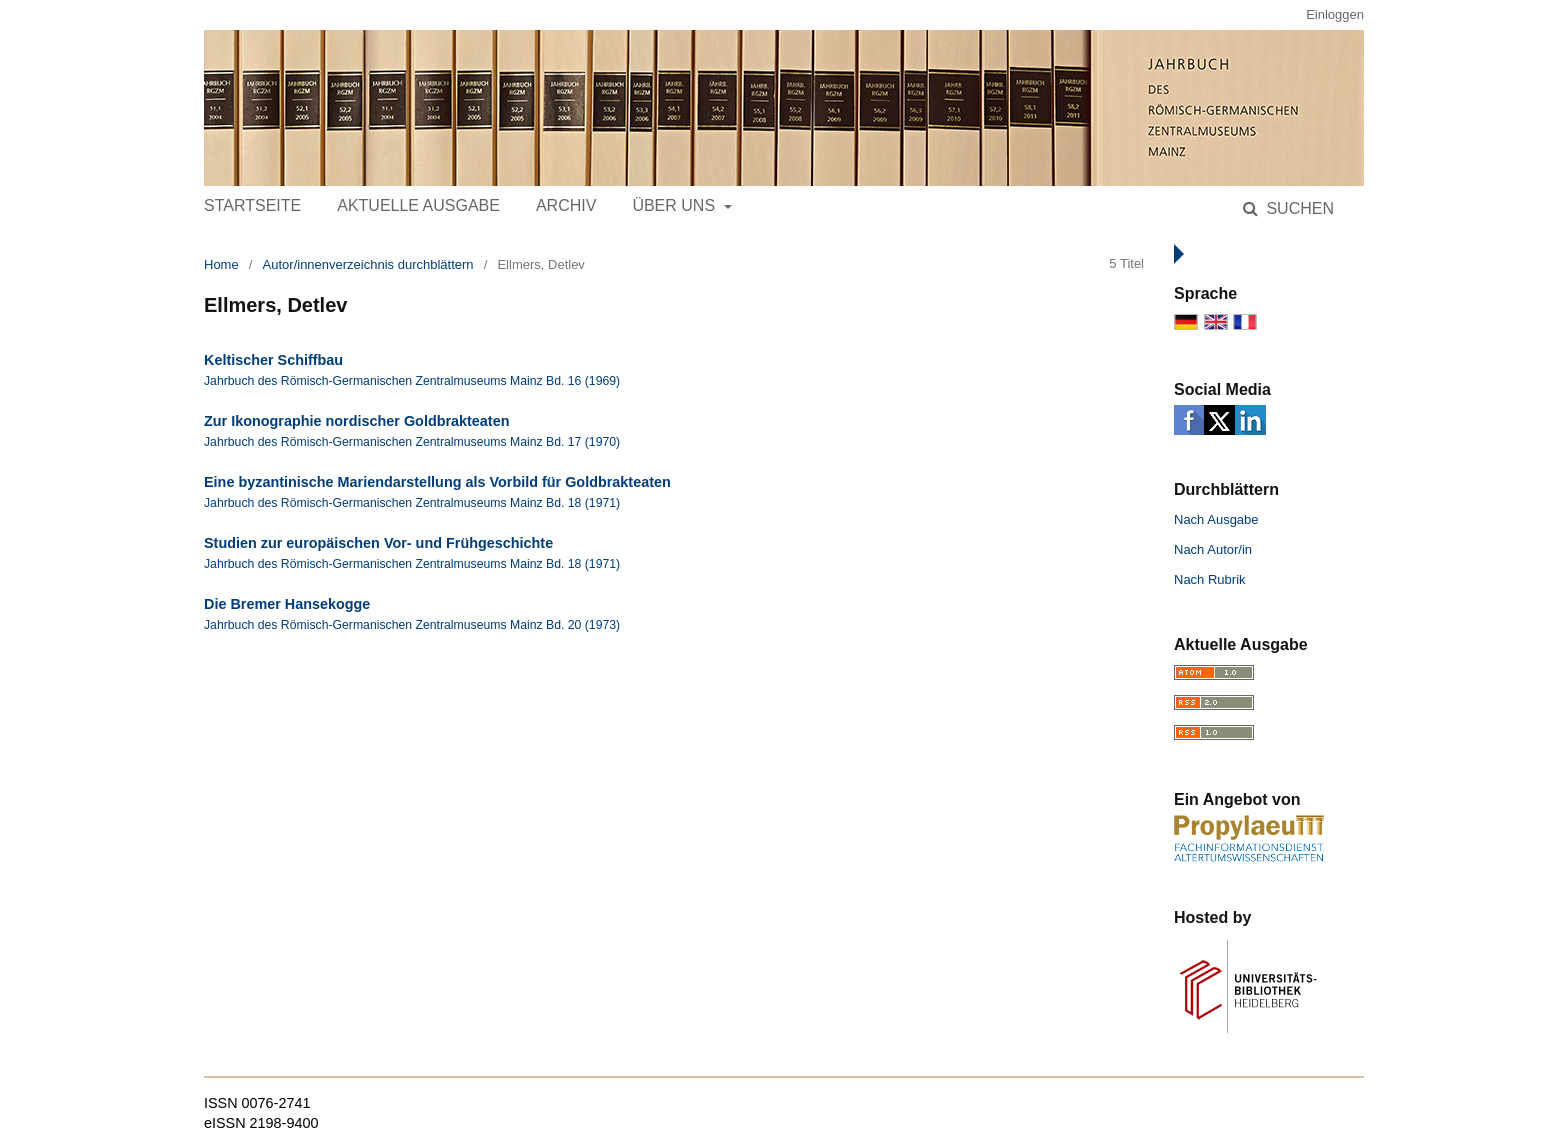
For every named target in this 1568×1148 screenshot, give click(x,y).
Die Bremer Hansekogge (287, 604)
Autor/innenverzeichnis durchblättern (368, 264)
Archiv (566, 205)
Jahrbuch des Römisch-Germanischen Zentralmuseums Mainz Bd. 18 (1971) (412, 503)
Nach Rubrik (1210, 579)
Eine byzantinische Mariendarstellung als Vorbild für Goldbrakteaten (437, 482)
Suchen (1298, 208)
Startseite (252, 205)
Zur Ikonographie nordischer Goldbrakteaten (356, 421)
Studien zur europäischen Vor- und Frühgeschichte (378, 543)
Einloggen (1335, 14)
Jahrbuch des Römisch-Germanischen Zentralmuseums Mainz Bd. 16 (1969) (412, 381)
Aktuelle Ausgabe (418, 205)
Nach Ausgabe (1216, 519)
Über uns (675, 205)
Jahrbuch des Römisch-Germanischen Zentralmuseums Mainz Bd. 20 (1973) (412, 625)
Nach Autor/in (1213, 549)
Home (221, 264)
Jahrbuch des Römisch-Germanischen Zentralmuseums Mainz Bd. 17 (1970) (412, 442)
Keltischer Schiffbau (273, 360)
